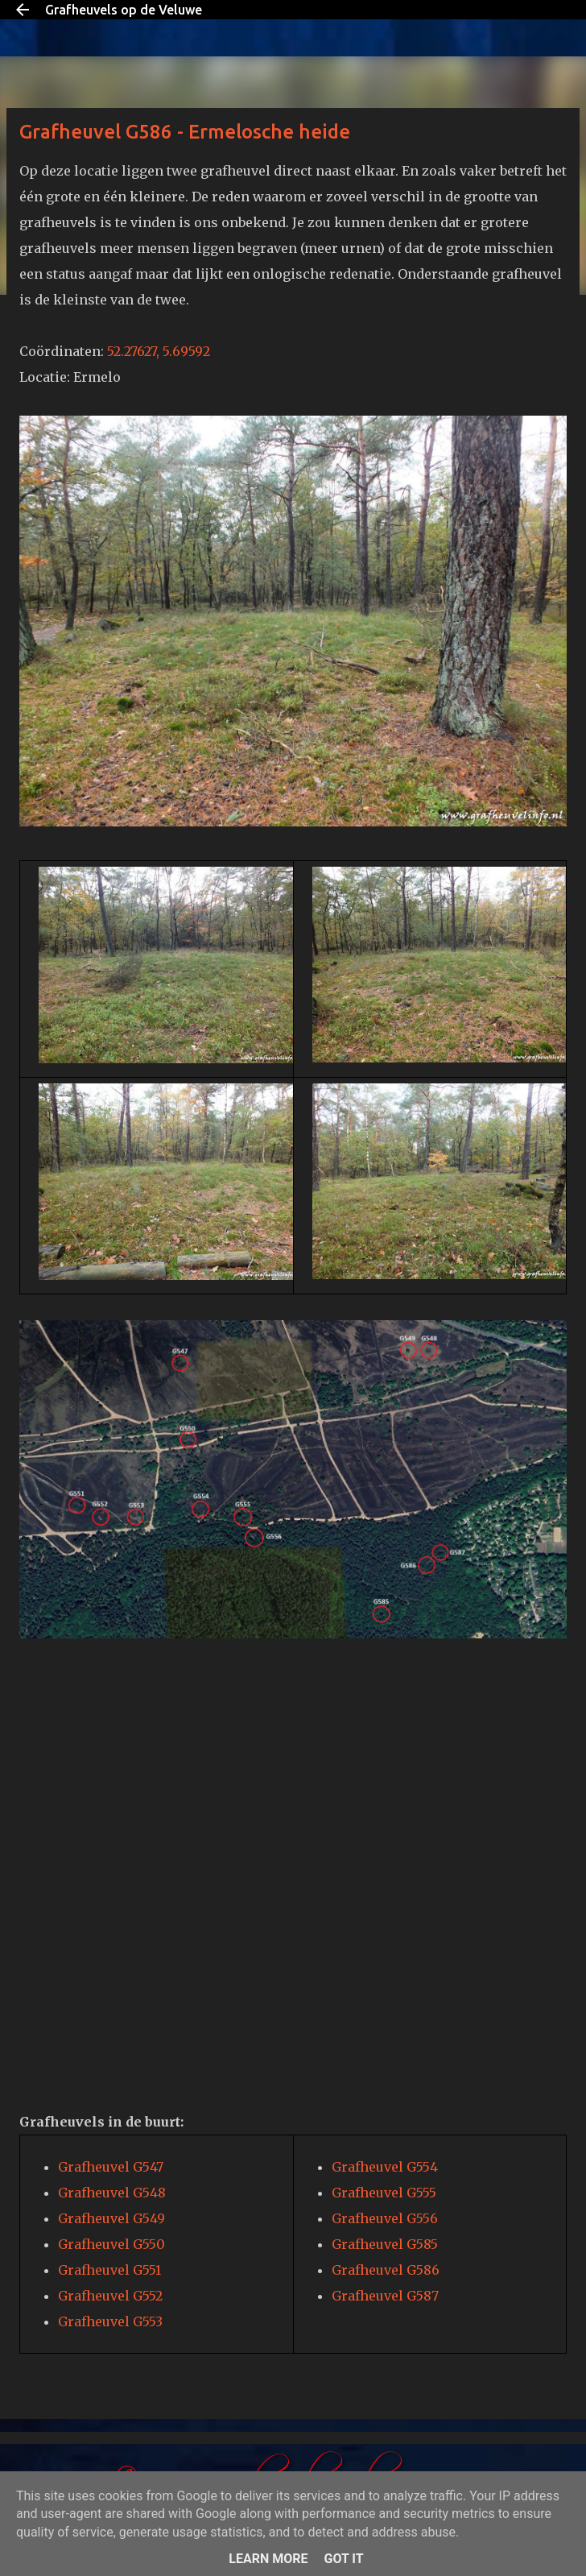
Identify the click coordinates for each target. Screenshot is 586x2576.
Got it (343, 2558)
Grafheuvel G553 (110, 2321)
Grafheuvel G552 (110, 2296)
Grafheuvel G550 (111, 2244)
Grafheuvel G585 (385, 2244)
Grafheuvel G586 (386, 2270)
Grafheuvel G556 (385, 2218)
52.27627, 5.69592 (158, 351)
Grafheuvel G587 (385, 2296)
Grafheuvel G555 (384, 2193)
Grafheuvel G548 (112, 2193)
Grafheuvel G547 (110, 2167)
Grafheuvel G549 (111, 2218)
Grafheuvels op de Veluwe (123, 9)
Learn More (268, 2558)
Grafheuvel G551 (109, 2270)
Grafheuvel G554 (385, 2167)
